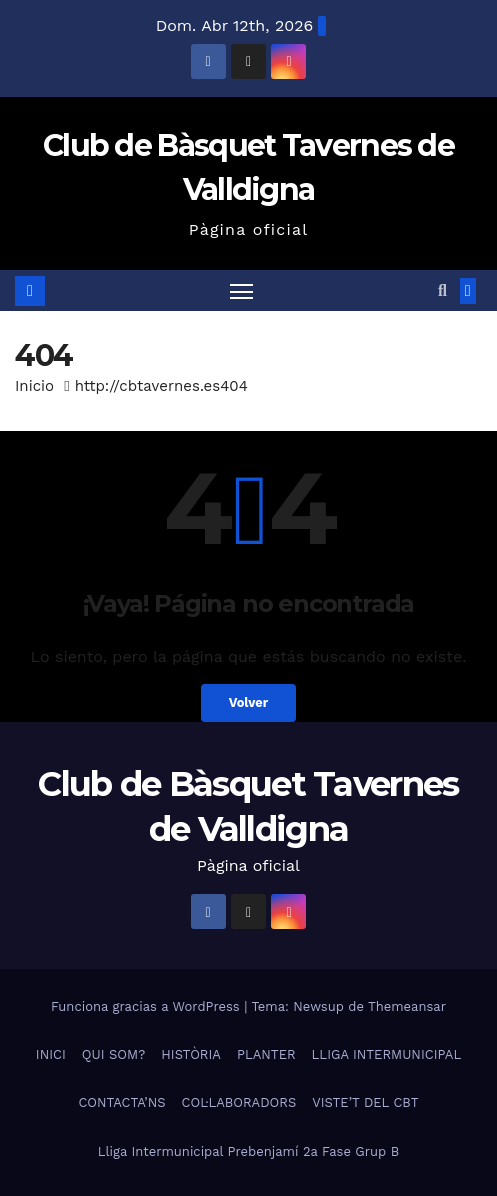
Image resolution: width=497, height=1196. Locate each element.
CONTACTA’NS (121, 1102)
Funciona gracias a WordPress (147, 1006)
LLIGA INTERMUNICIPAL (387, 1054)
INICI (51, 1054)
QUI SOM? (113, 1054)
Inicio (34, 386)
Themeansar (407, 1006)
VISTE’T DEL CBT (365, 1102)
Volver (249, 702)
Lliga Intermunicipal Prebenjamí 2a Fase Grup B (248, 1151)
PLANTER (266, 1054)
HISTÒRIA (191, 1054)
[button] (442, 290)
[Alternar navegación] (242, 291)
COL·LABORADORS (239, 1102)
